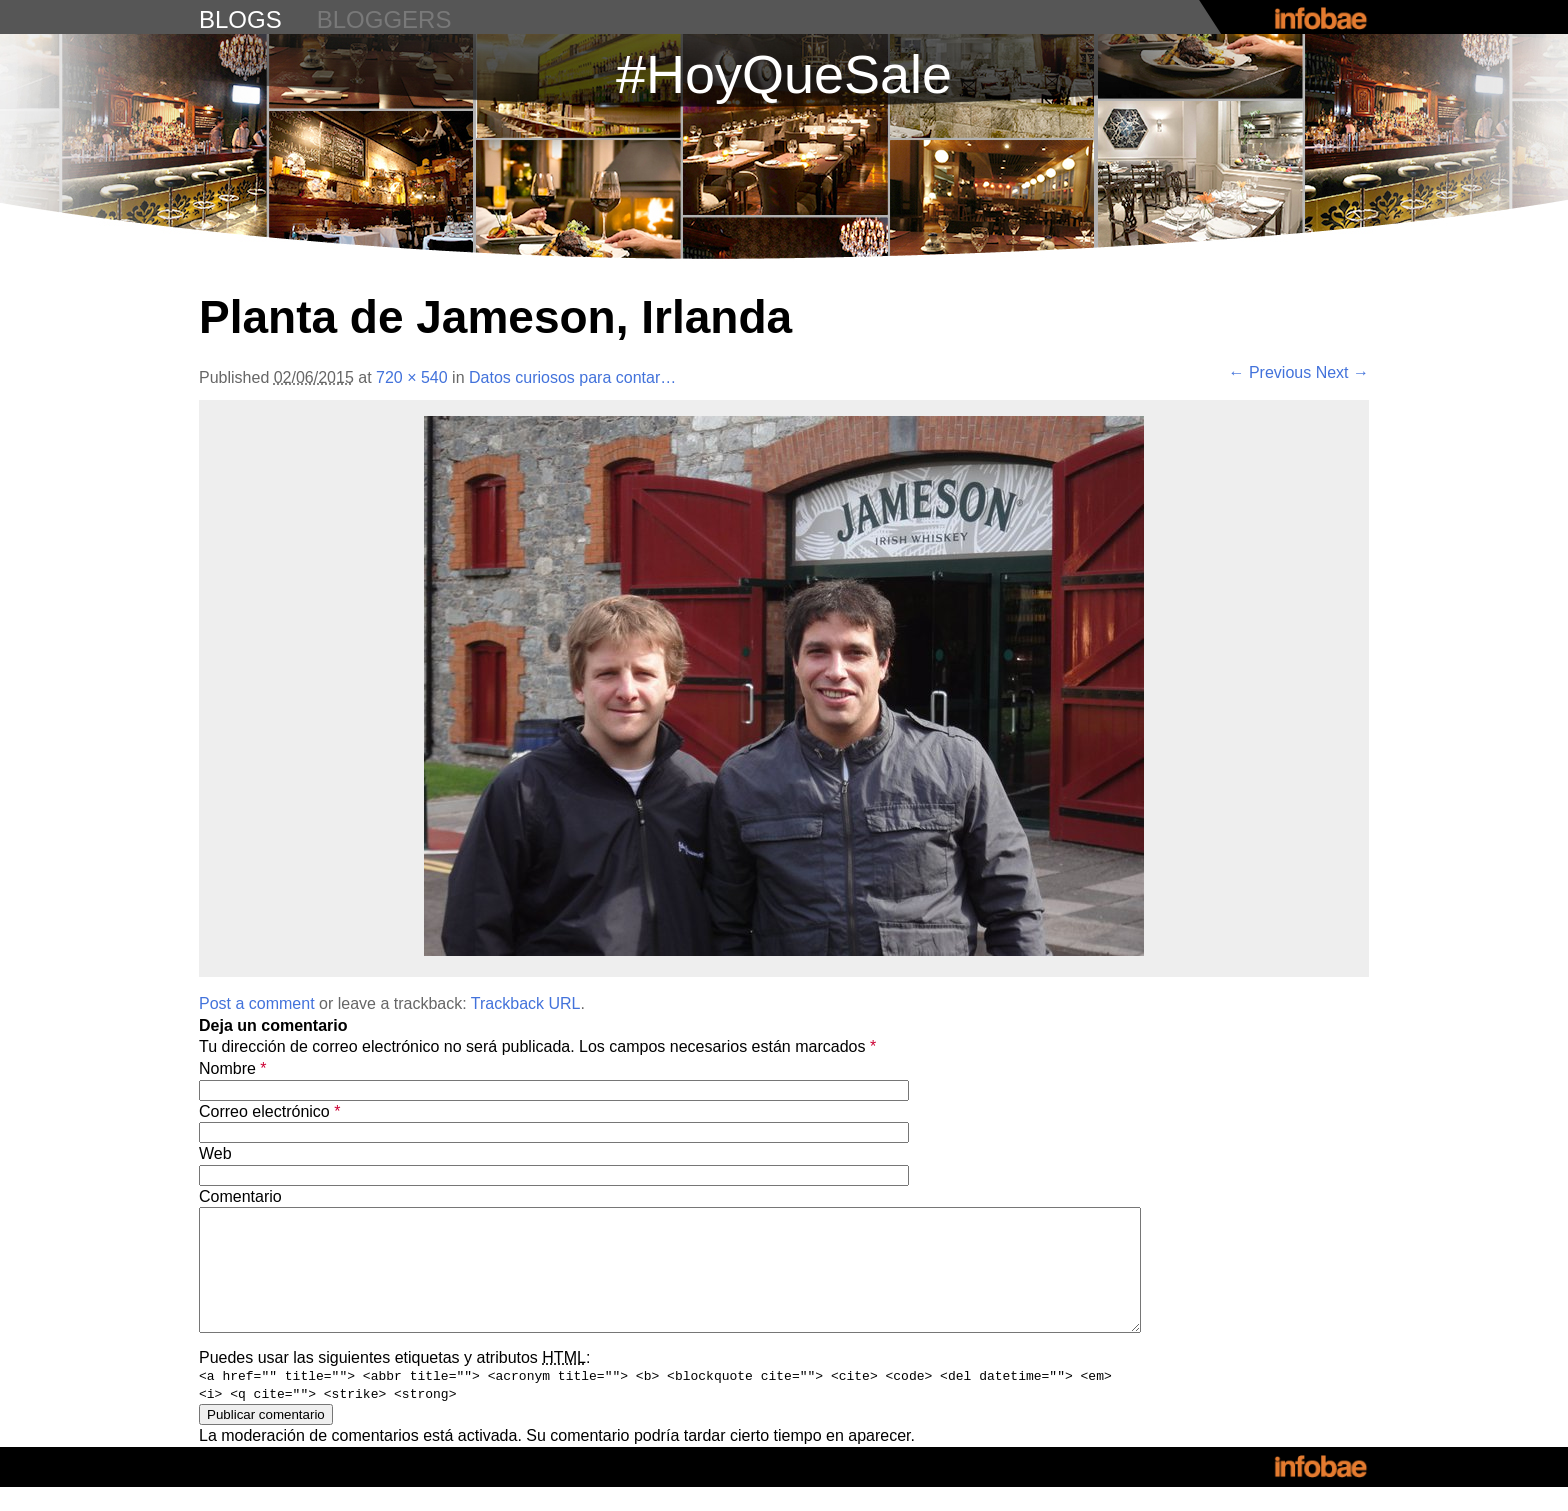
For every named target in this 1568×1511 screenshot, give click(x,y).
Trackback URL (526, 1003)
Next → (1342, 372)
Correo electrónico (269, 1111)
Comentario (240, 1196)
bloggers (384, 19)
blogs (240, 19)
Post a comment (257, 1003)
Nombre (233, 1068)
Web (215, 1153)
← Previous (1270, 372)
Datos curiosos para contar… (572, 377)
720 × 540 (412, 377)
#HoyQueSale (784, 74)
